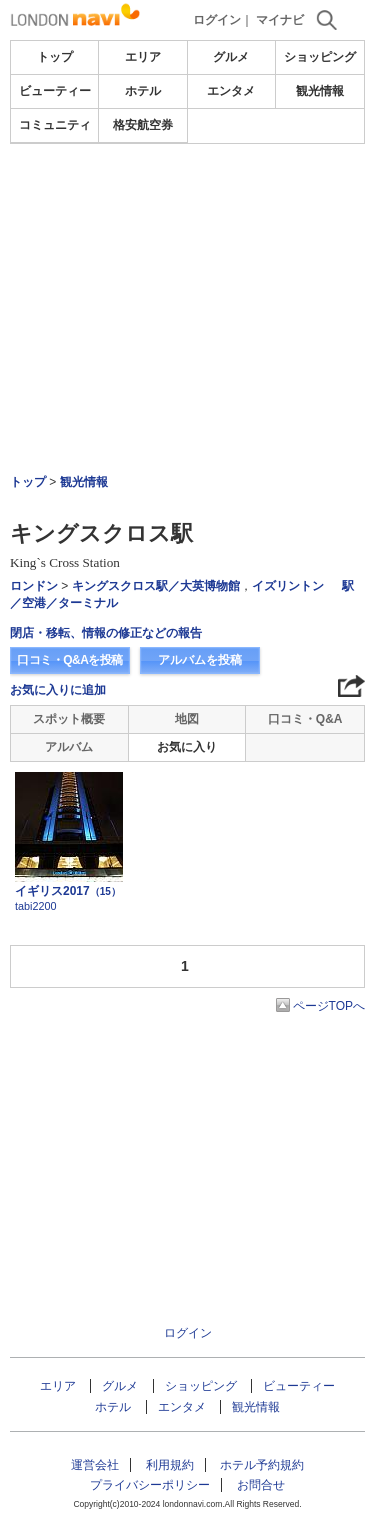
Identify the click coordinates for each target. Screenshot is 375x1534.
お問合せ (261, 1485)
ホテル (143, 91)
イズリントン (288, 586)
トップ (55, 57)
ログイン (217, 20)
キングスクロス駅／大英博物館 (156, 586)
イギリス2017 (68, 891)
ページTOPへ (329, 1006)
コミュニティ (55, 125)
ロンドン (34, 586)
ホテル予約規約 (262, 1465)
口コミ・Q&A (305, 719)
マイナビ (280, 20)
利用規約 (170, 1465)
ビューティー (55, 91)
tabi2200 (35, 906)
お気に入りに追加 (58, 690)
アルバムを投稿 (200, 660)
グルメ (231, 57)
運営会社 (95, 1465)
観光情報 (320, 91)
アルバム (69, 747)
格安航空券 (143, 125)
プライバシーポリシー (150, 1485)
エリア (143, 57)
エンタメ (231, 91)
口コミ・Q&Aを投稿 (70, 660)
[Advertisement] (188, 204)
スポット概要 (69, 719)
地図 (187, 719)
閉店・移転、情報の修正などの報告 (106, 633)
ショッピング (320, 57)
